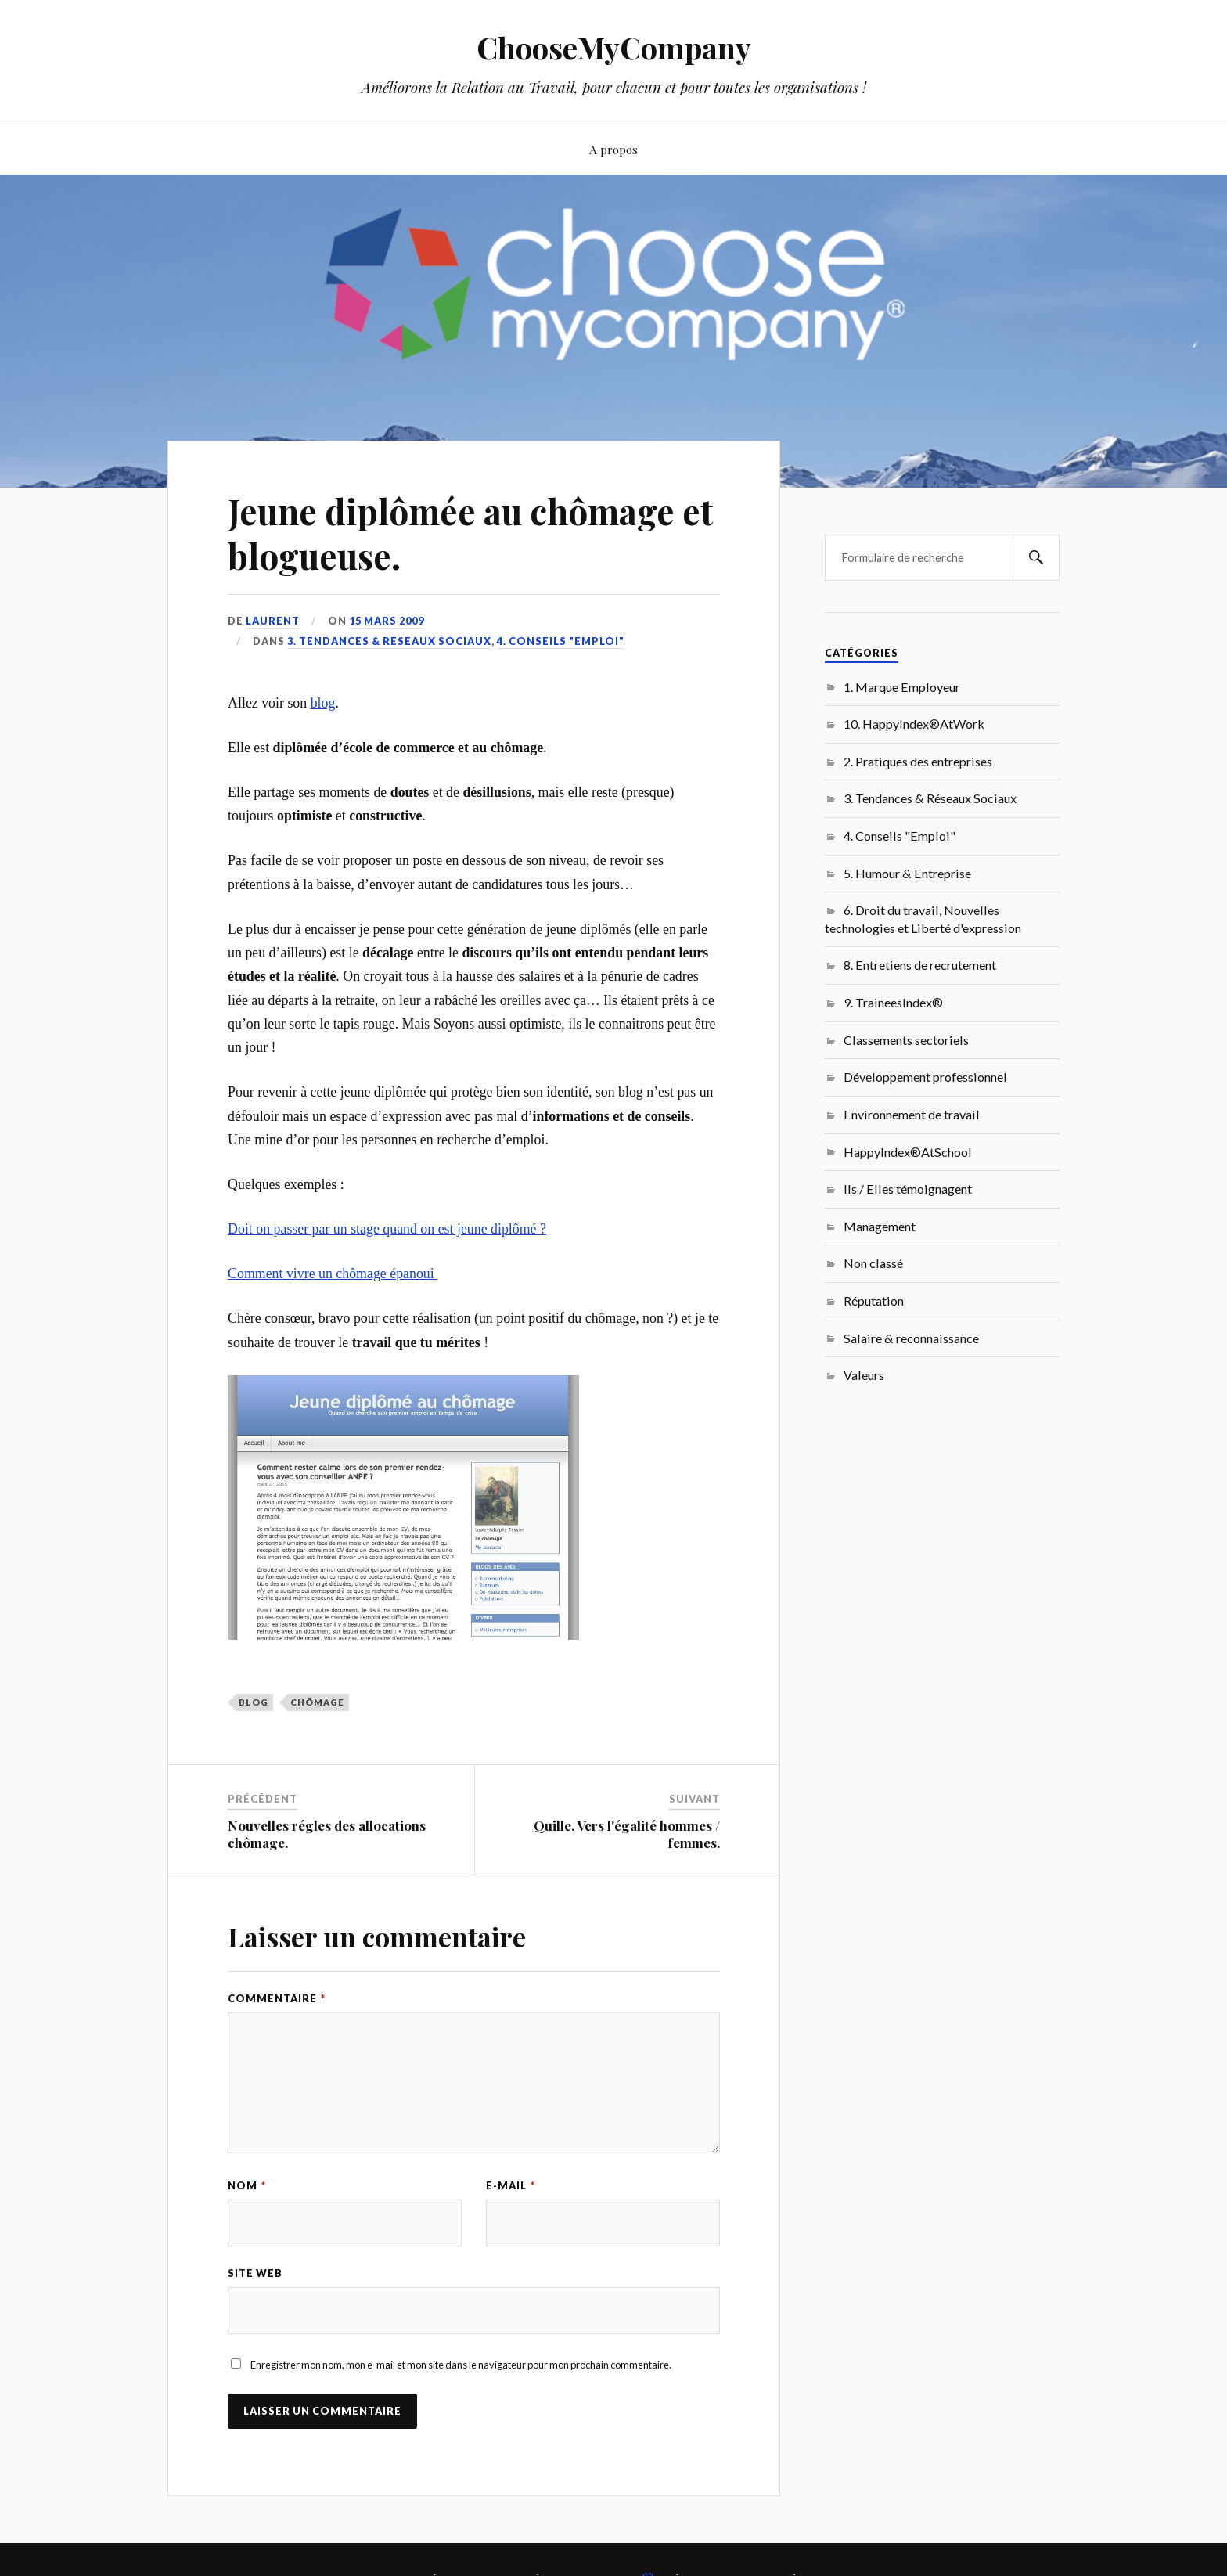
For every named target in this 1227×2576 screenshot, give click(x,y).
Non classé (873, 1263)
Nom (247, 2185)
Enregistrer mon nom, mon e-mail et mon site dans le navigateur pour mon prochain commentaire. (460, 2364)
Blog (253, 1702)
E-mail (510, 2185)
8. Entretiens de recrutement (920, 964)
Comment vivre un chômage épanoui (332, 1273)
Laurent (273, 620)
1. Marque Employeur (902, 686)
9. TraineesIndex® (893, 1002)
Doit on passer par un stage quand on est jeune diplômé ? (387, 1229)
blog (323, 703)
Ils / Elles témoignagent (908, 1188)
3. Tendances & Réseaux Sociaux (389, 641)
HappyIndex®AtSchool (908, 1151)
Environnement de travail (912, 1114)
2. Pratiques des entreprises (918, 761)
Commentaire (277, 1998)
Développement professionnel (925, 1076)
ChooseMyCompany (614, 47)
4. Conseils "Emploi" (560, 641)
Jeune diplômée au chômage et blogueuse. (470, 533)
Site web (255, 2273)
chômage (317, 1702)
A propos (613, 149)
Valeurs (864, 1374)
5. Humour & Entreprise (907, 873)
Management (880, 1226)
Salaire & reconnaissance (911, 1338)
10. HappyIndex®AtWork (914, 723)
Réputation (874, 1300)
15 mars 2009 (386, 620)
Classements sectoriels (906, 1039)
